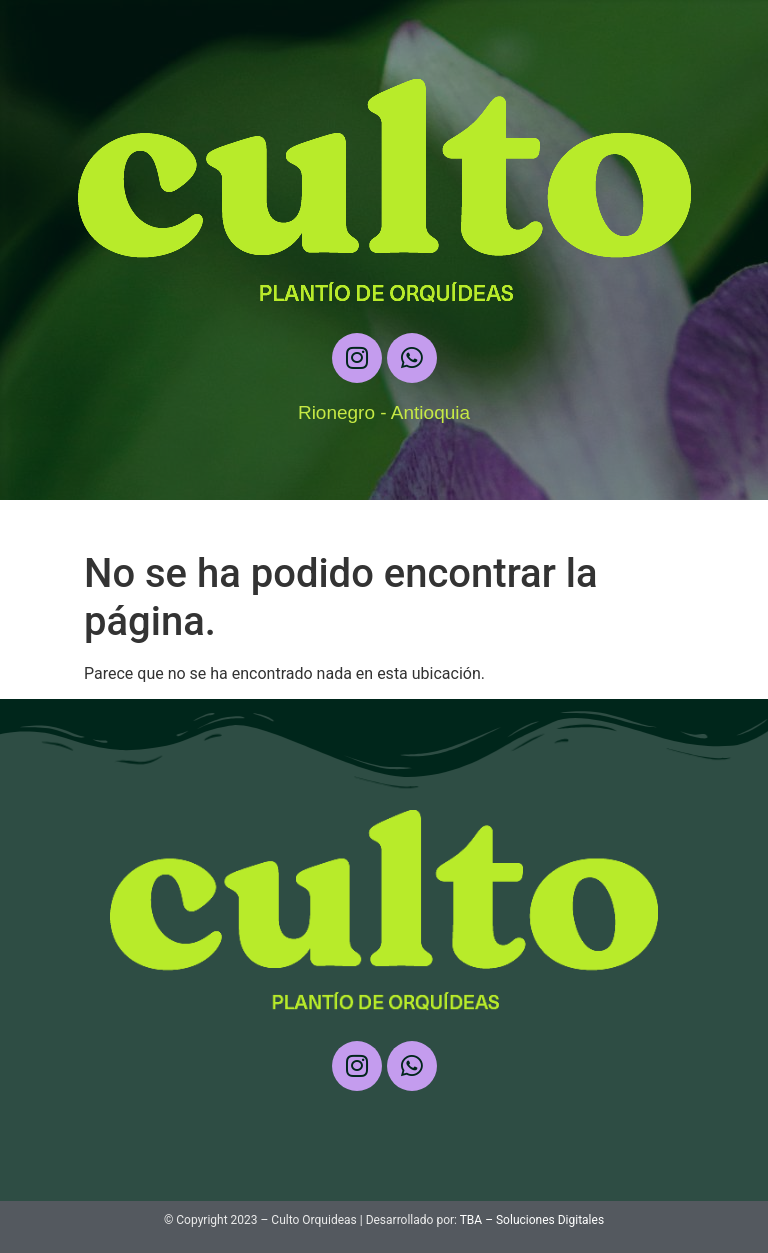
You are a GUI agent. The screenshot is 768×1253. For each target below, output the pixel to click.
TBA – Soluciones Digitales (532, 1220)
